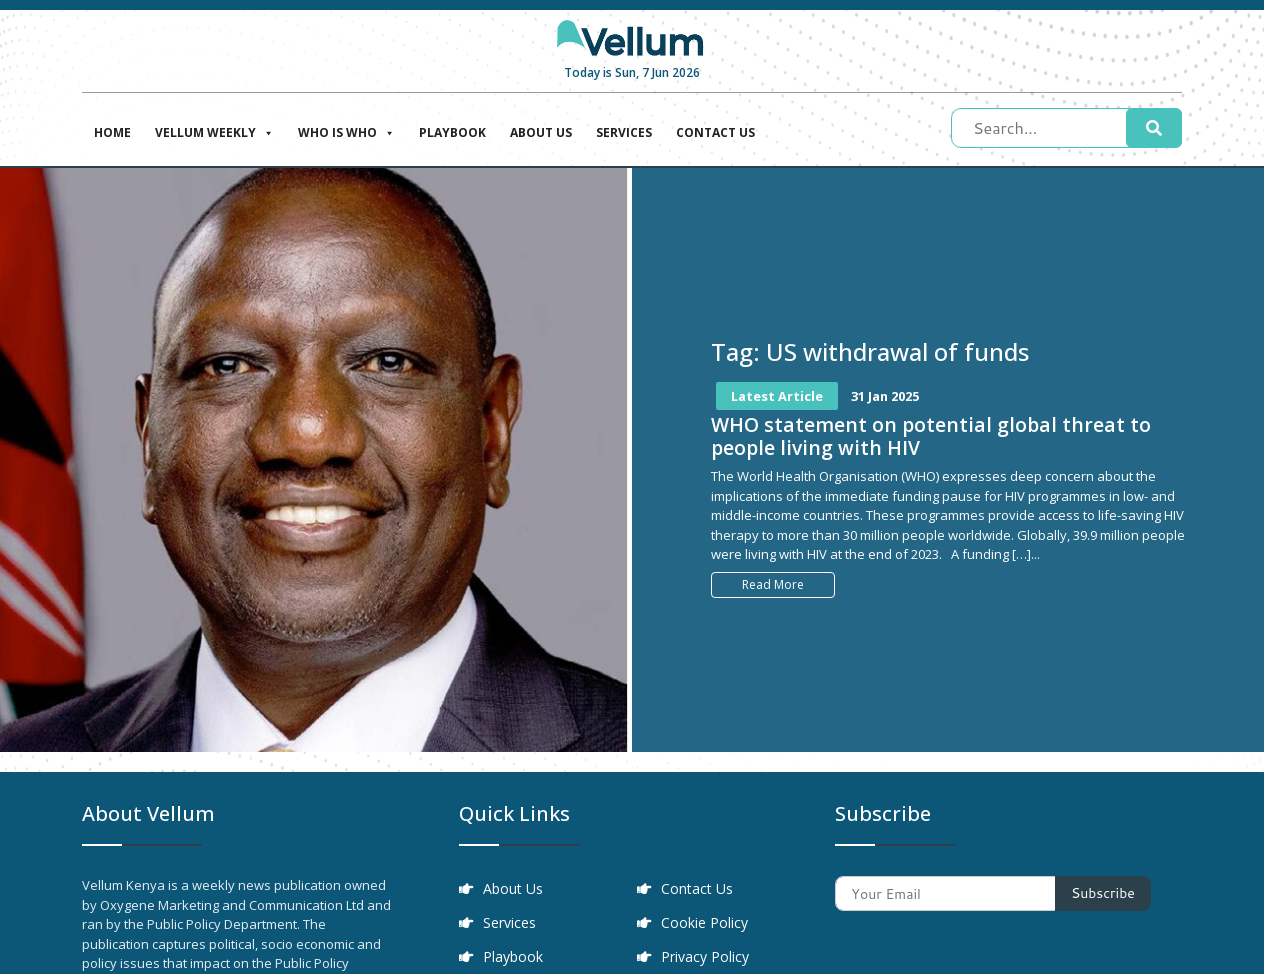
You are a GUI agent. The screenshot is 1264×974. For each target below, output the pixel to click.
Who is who (346, 130)
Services (624, 132)
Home (112, 132)
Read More (773, 584)
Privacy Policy (705, 956)
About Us (541, 132)
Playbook (452, 132)
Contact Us (715, 132)
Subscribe (1103, 893)
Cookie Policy (704, 922)
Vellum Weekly (214, 130)
